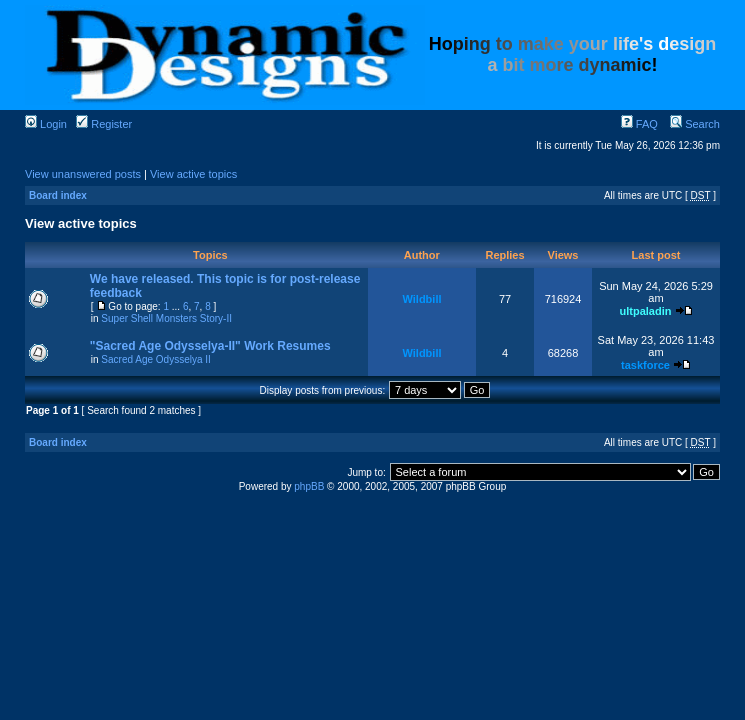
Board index (58, 195)
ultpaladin (645, 311)
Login (46, 124)
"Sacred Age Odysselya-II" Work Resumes (210, 346)
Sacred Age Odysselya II (156, 359)
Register (104, 124)
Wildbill (421, 299)
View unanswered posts (83, 174)
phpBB (309, 486)
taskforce (645, 365)
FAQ (639, 124)
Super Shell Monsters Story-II (166, 318)
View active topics (193, 174)
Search (695, 124)
